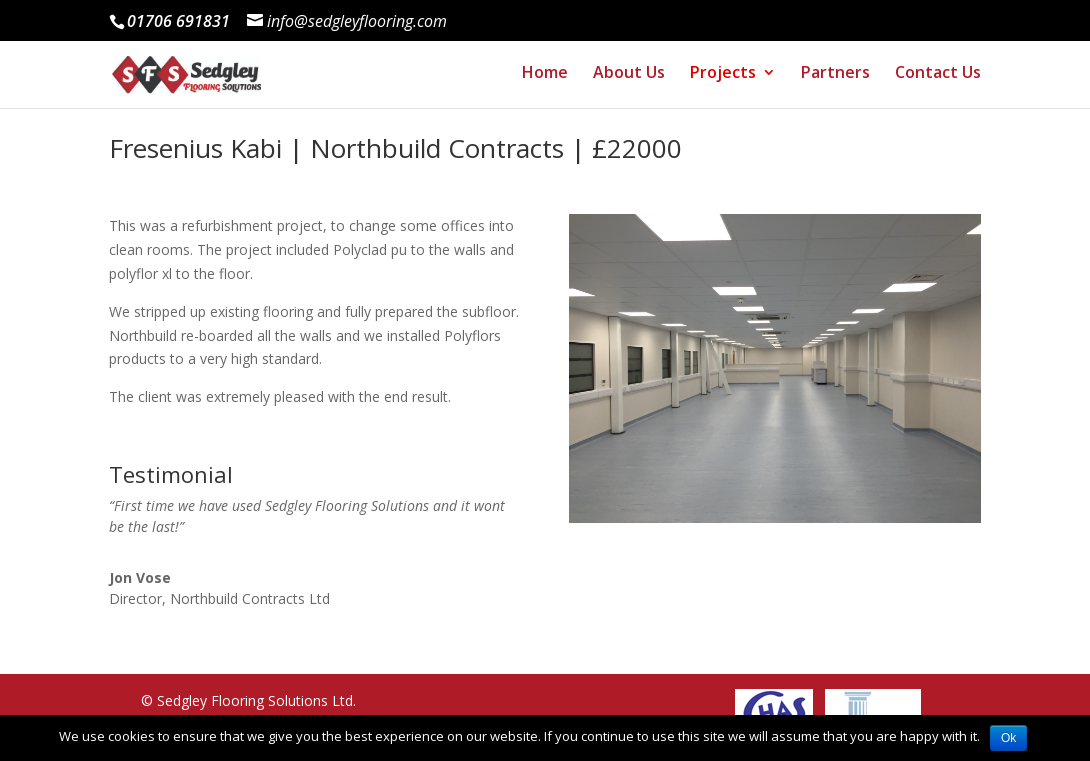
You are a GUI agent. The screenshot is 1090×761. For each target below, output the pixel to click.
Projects (721, 79)
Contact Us (938, 79)
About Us (626, 79)
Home (541, 79)
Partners (834, 79)
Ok (1008, 738)
